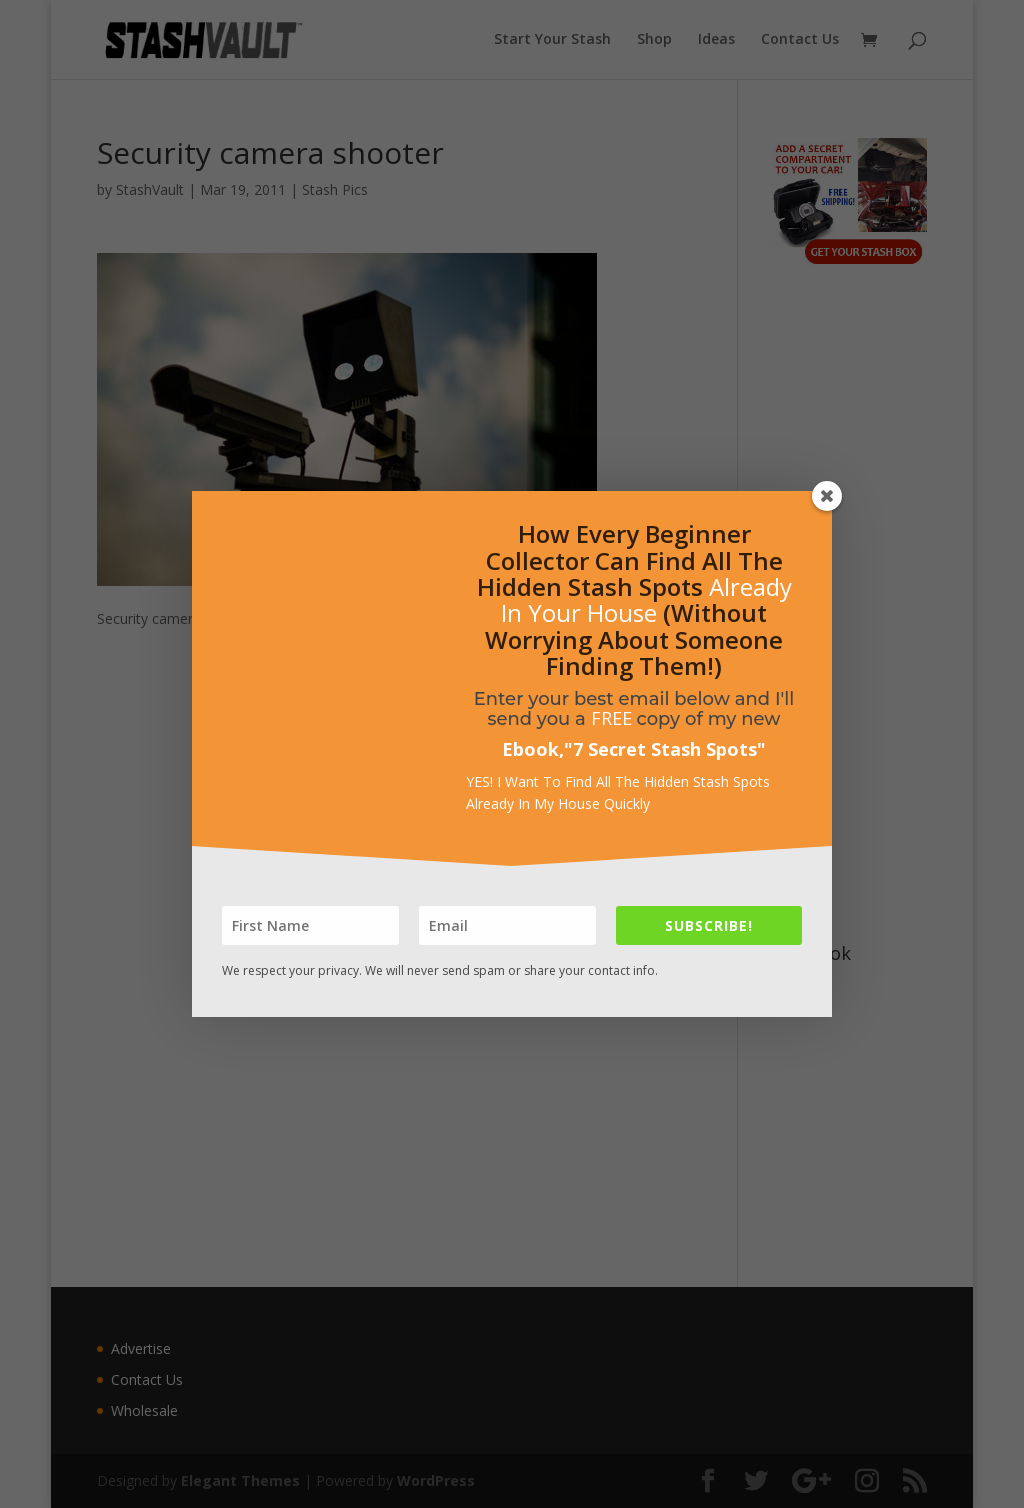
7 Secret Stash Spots (665, 749)
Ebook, (533, 749)
